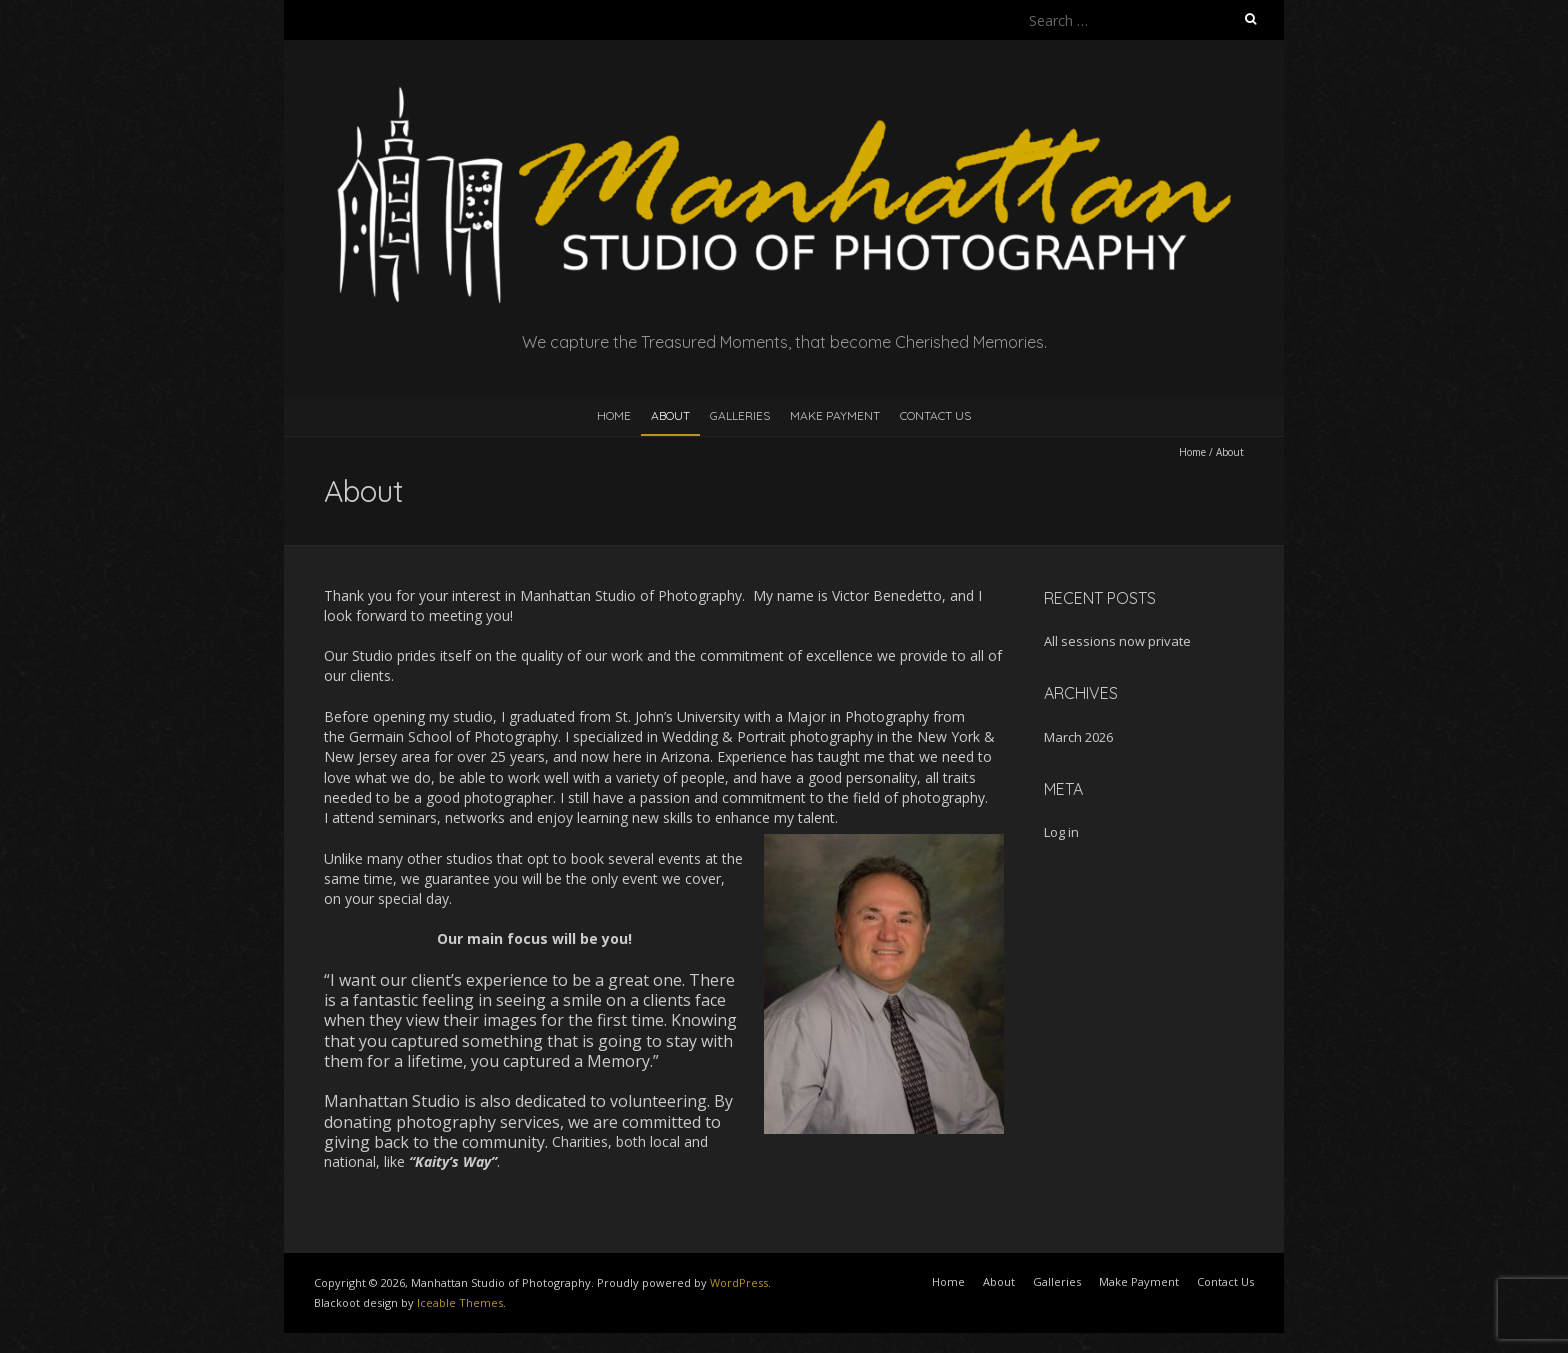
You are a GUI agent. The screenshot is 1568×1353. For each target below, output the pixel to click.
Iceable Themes (460, 1302)
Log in (1061, 832)
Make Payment (835, 415)
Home (614, 415)
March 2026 (1078, 737)
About (670, 415)
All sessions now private (1117, 641)
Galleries (740, 415)
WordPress (739, 1282)
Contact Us (935, 415)
